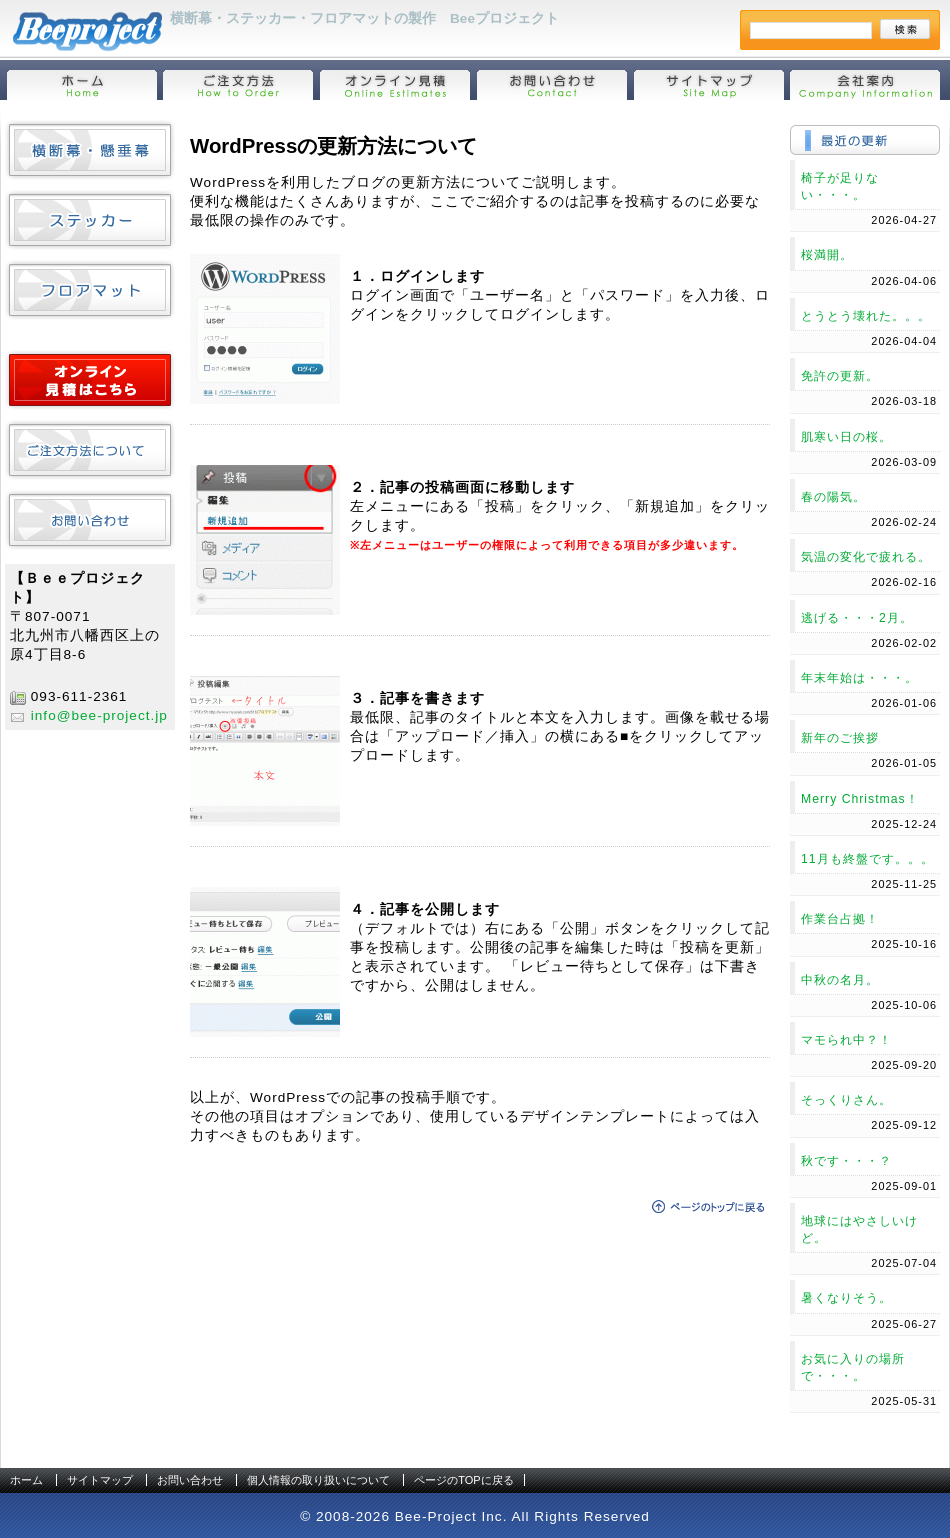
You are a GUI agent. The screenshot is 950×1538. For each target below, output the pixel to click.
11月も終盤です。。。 (867, 859)
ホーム (26, 1480)
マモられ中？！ (846, 1040)
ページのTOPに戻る (463, 1480)
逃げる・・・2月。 (857, 618)
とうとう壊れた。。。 (866, 316)
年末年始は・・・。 (859, 678)
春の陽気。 (833, 497)
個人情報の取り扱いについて (318, 1480)
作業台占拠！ (840, 919)
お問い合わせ (190, 1480)
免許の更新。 (840, 376)
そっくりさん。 (846, 1100)
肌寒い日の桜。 (846, 437)
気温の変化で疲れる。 (866, 557)
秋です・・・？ (846, 1161)
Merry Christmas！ (860, 799)
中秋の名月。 (840, 980)
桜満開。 (827, 255)
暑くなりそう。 (846, 1298)
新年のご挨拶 (840, 738)
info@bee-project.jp (99, 715)
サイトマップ (100, 1480)
